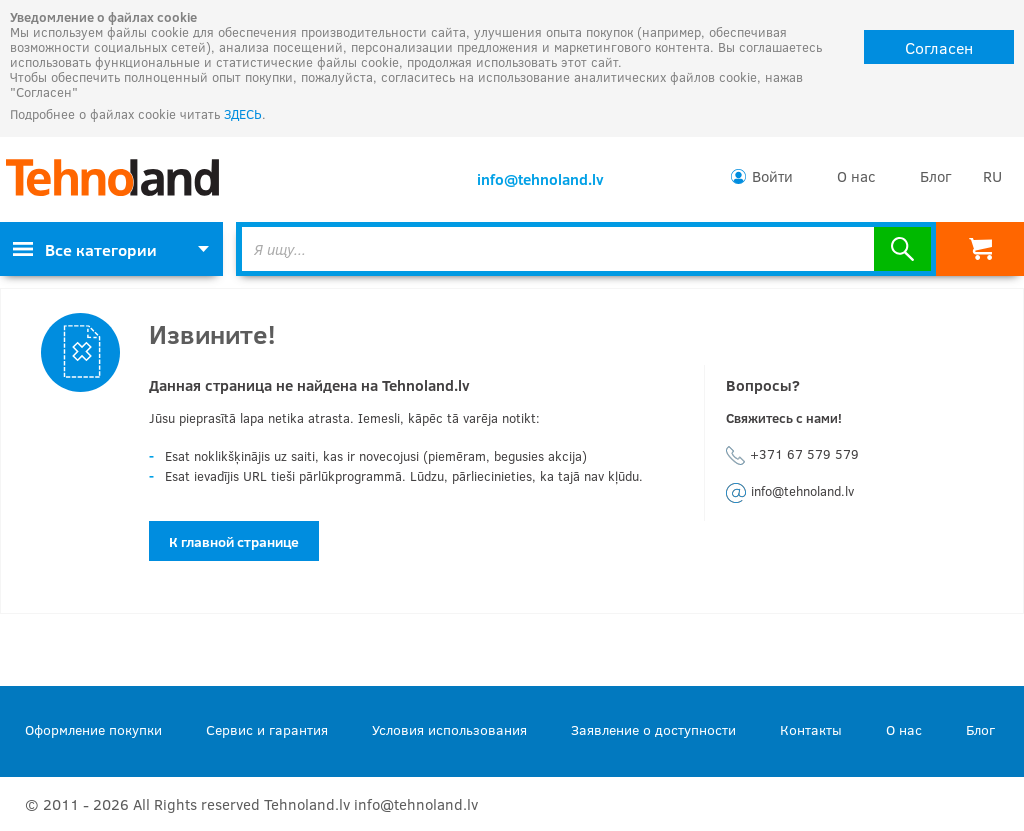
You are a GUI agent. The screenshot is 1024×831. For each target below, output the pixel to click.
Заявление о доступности (653, 729)
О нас (856, 176)
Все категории (85, 249)
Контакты (811, 729)
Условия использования (449, 729)
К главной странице (234, 541)
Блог (935, 176)
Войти (772, 176)
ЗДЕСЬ (243, 114)
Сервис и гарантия (267, 729)
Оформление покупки (93, 729)
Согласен (939, 47)
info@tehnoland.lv (540, 179)
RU (992, 176)
